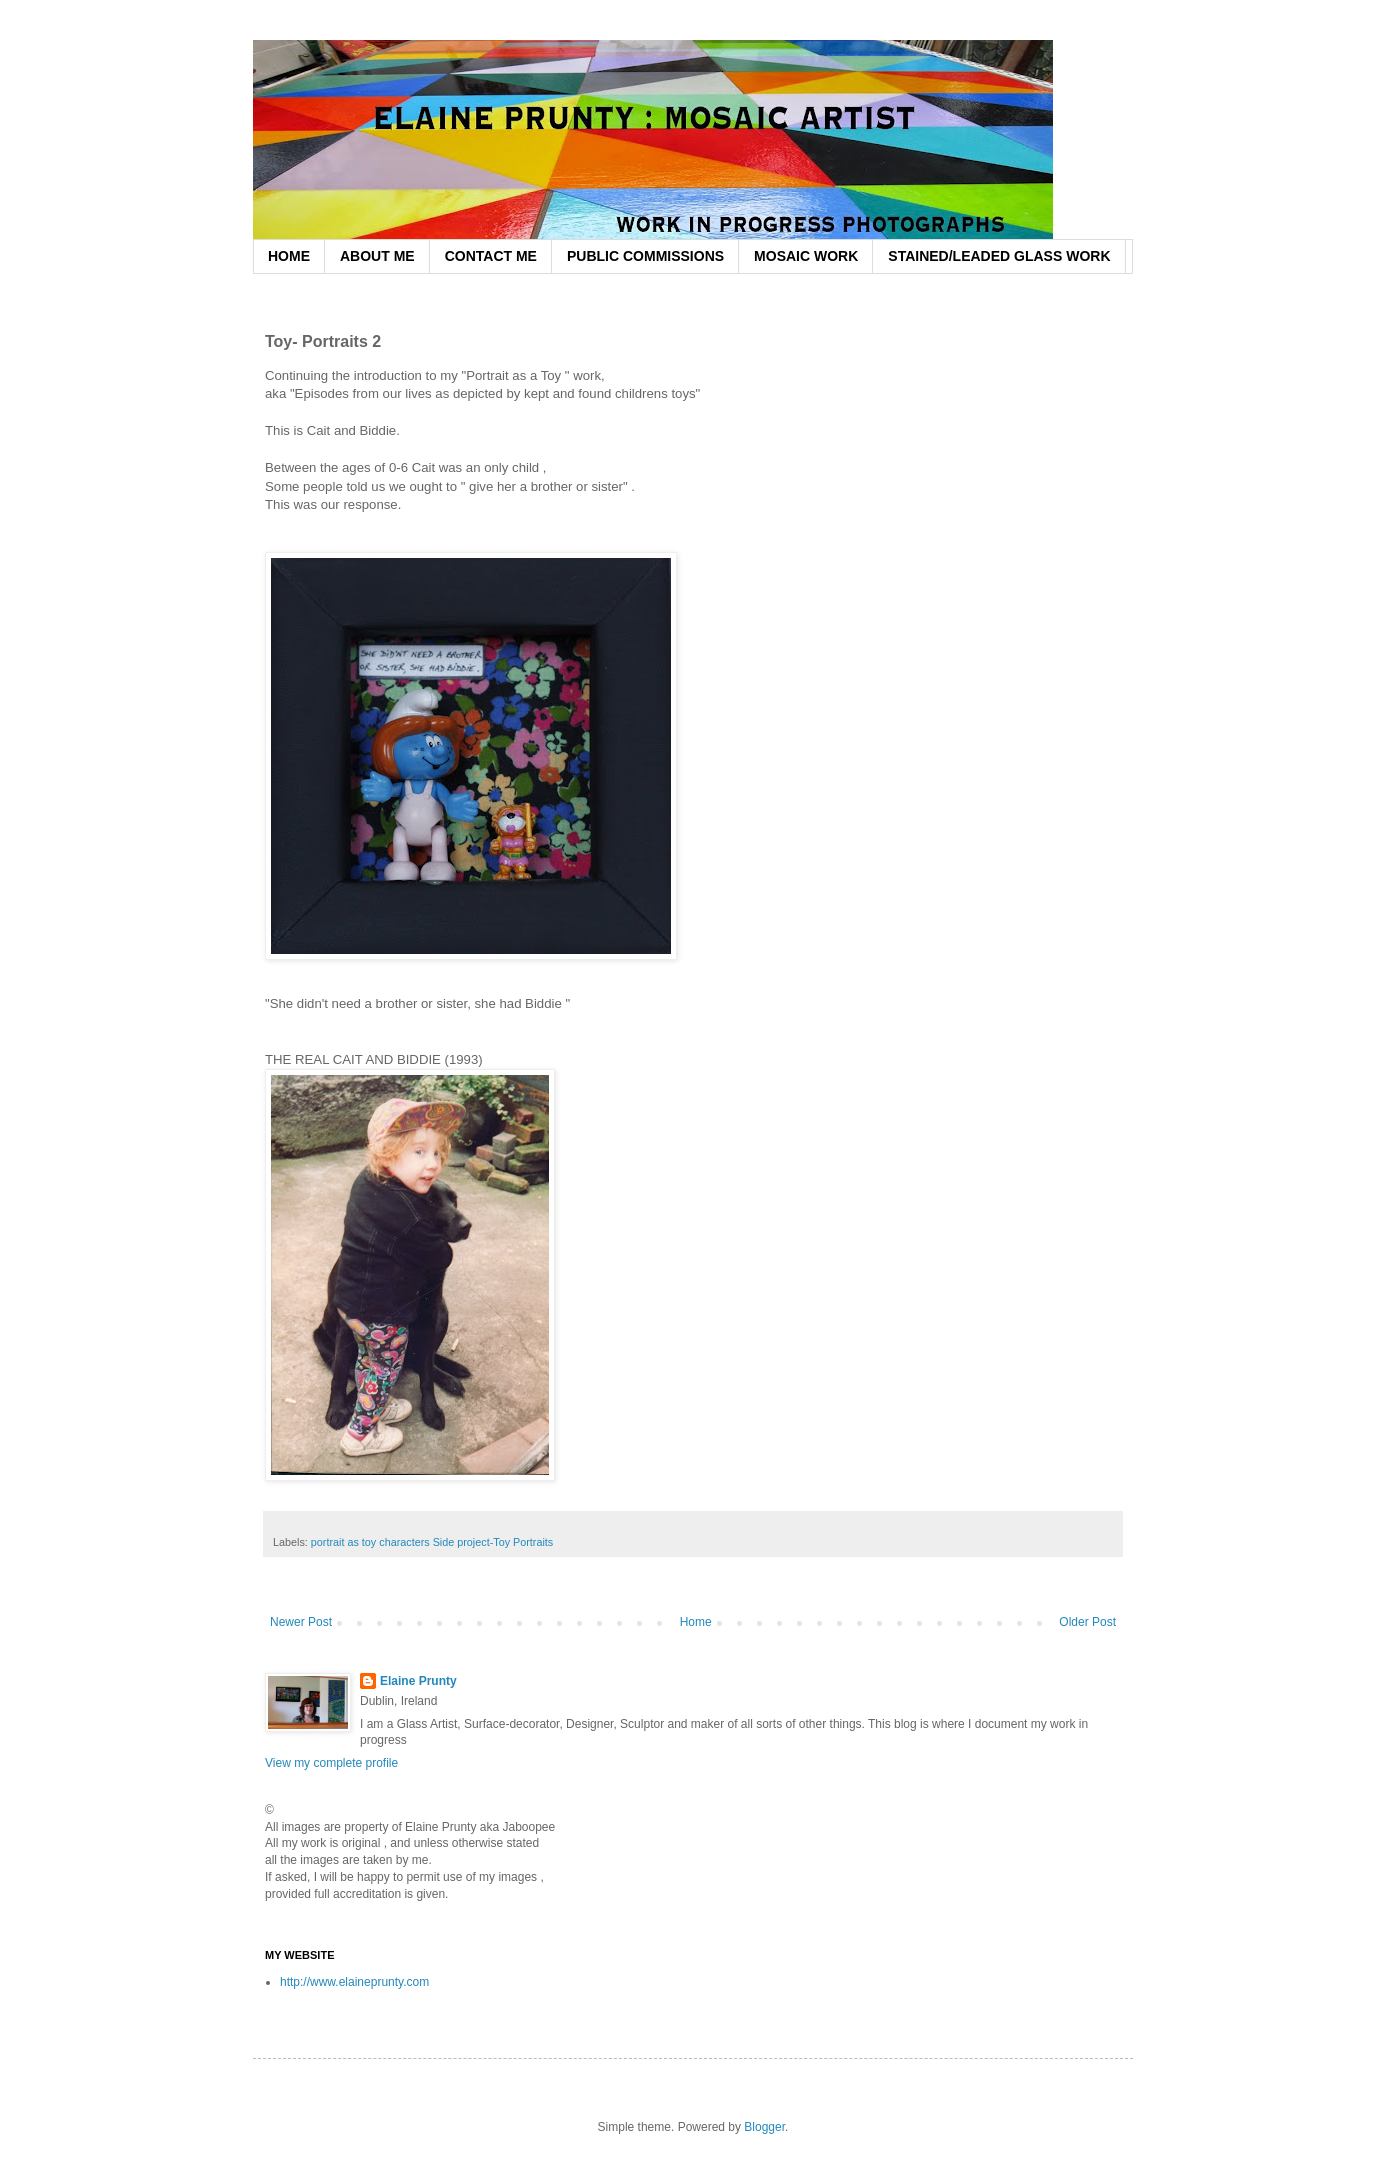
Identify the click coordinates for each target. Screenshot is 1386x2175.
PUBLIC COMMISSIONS (645, 256)
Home (696, 1622)
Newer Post (301, 1622)
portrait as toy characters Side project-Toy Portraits (432, 1542)
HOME (289, 256)
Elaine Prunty (418, 1681)
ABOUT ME (377, 256)
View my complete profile (331, 1763)
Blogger (764, 2127)
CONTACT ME (491, 256)
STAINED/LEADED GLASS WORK (999, 256)
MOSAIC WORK (806, 256)
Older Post (1087, 1622)
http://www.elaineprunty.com (354, 1982)
